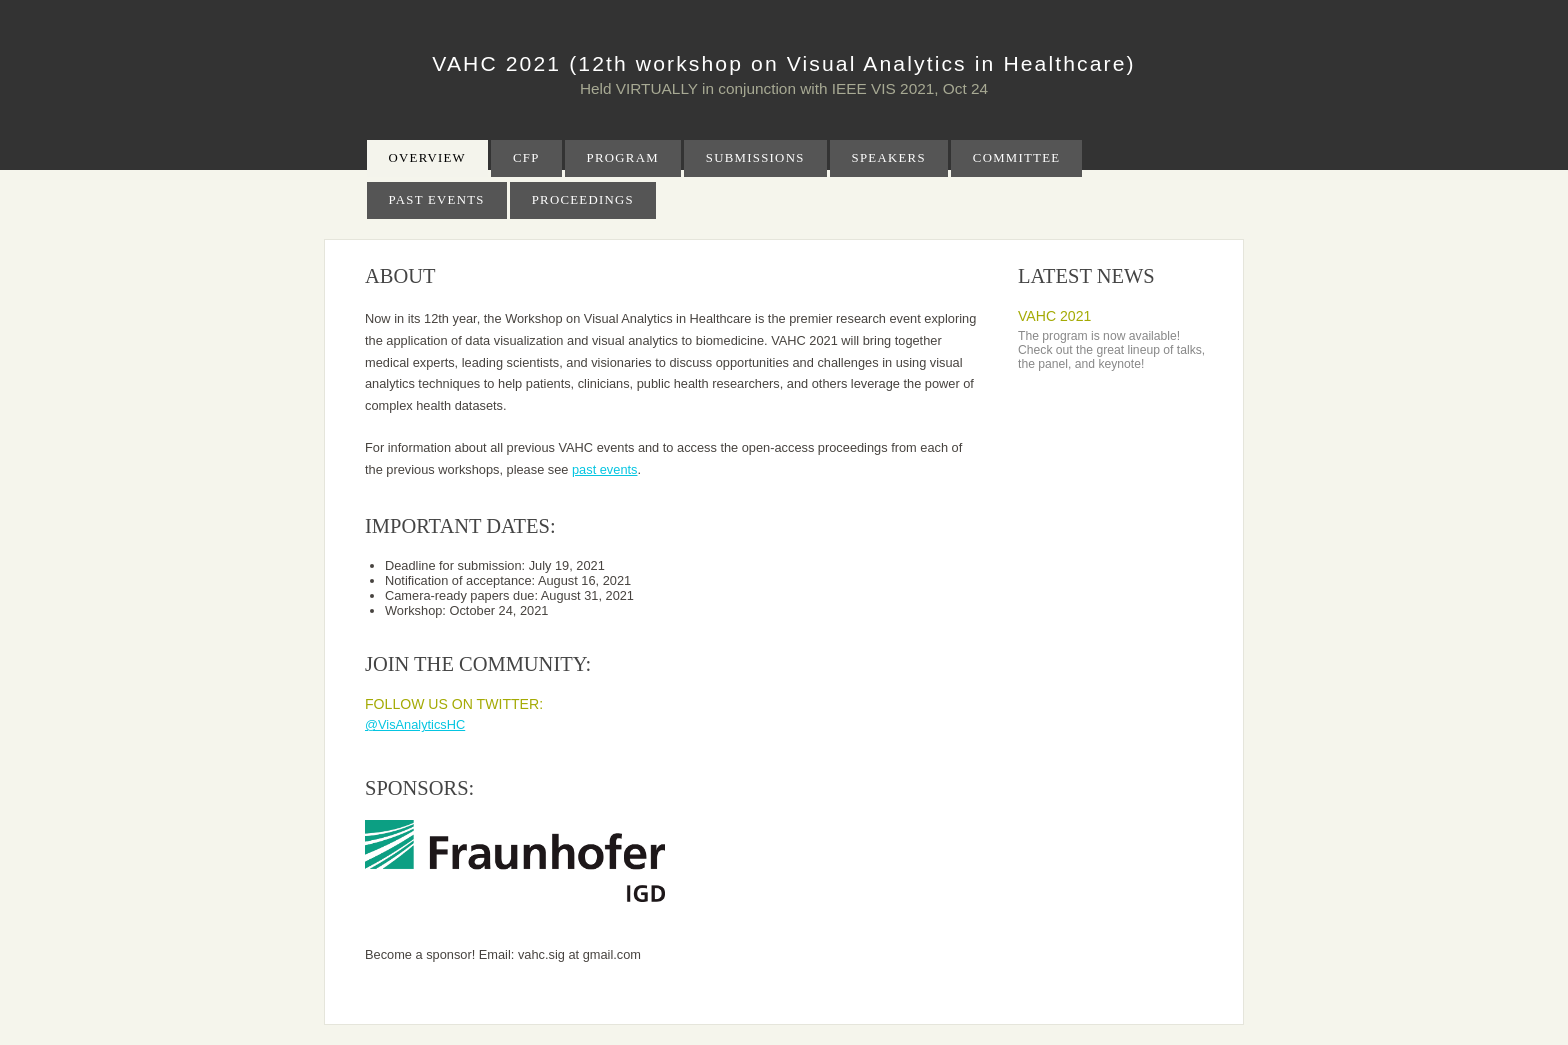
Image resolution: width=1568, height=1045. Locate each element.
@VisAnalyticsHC (415, 724)
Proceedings (583, 200)
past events (604, 469)
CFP (526, 158)
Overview (427, 158)
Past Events (437, 200)
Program (623, 158)
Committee (1017, 158)
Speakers (889, 158)
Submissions (755, 158)
